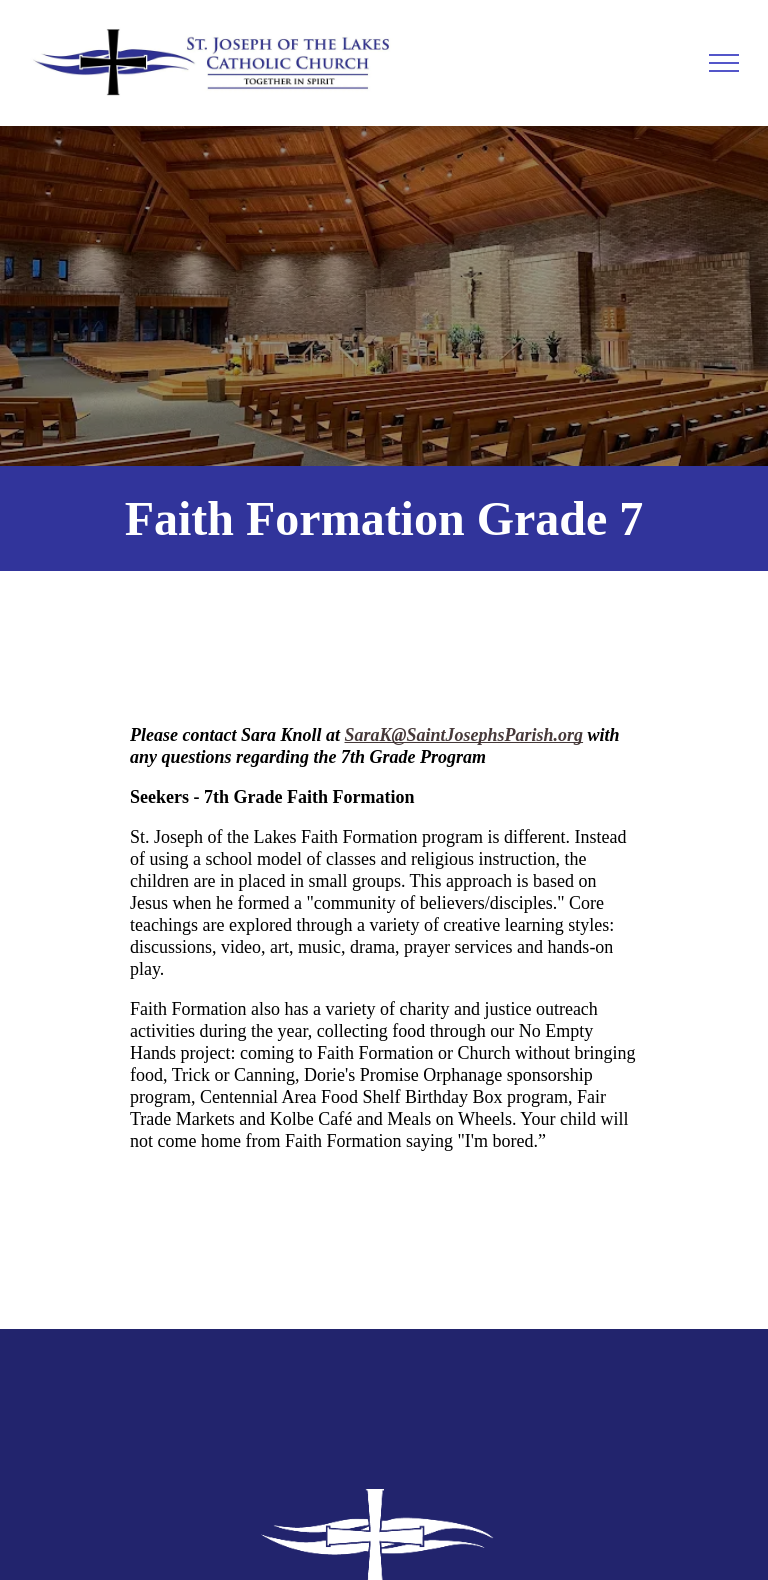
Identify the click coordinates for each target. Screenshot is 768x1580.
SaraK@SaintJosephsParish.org (464, 735)
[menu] (724, 63)
